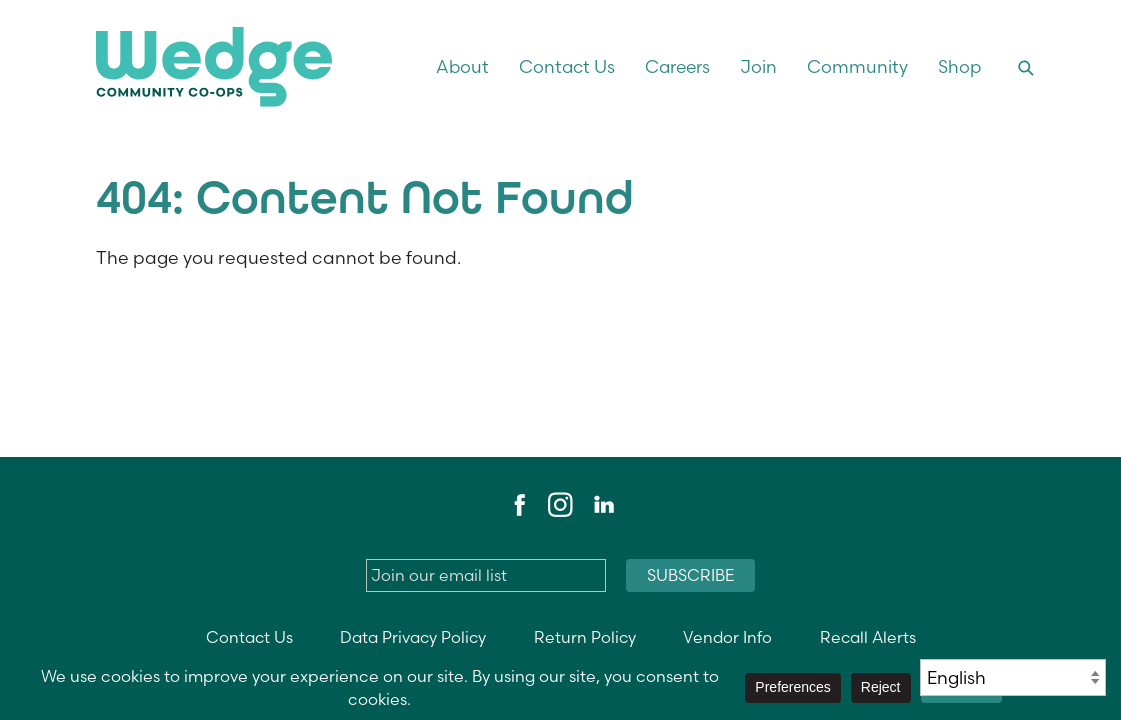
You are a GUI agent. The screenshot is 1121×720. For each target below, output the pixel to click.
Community (857, 66)
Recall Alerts (868, 637)
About (462, 66)
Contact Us (567, 66)
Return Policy (585, 637)
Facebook (517, 505)
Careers (677, 66)
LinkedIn (603, 505)
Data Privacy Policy (413, 637)
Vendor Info (727, 637)
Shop (959, 66)
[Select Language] (1013, 677)
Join (758, 66)
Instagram (560, 505)
